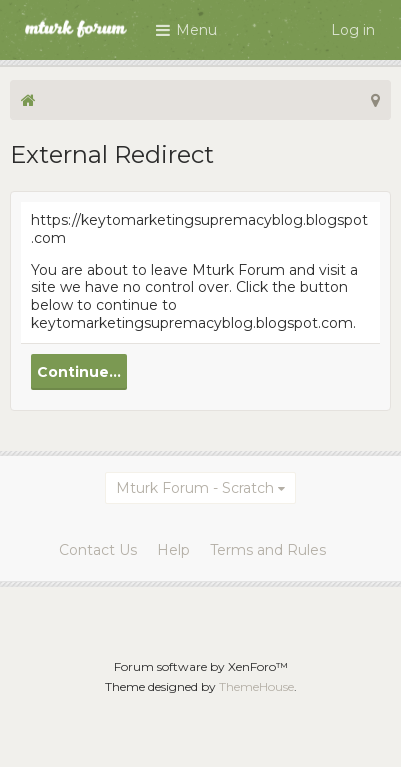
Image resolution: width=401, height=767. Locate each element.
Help (173, 550)
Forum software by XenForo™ (201, 666)
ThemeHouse (256, 686)
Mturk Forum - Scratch (195, 488)
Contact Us (98, 550)
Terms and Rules (268, 550)
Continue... (79, 372)
